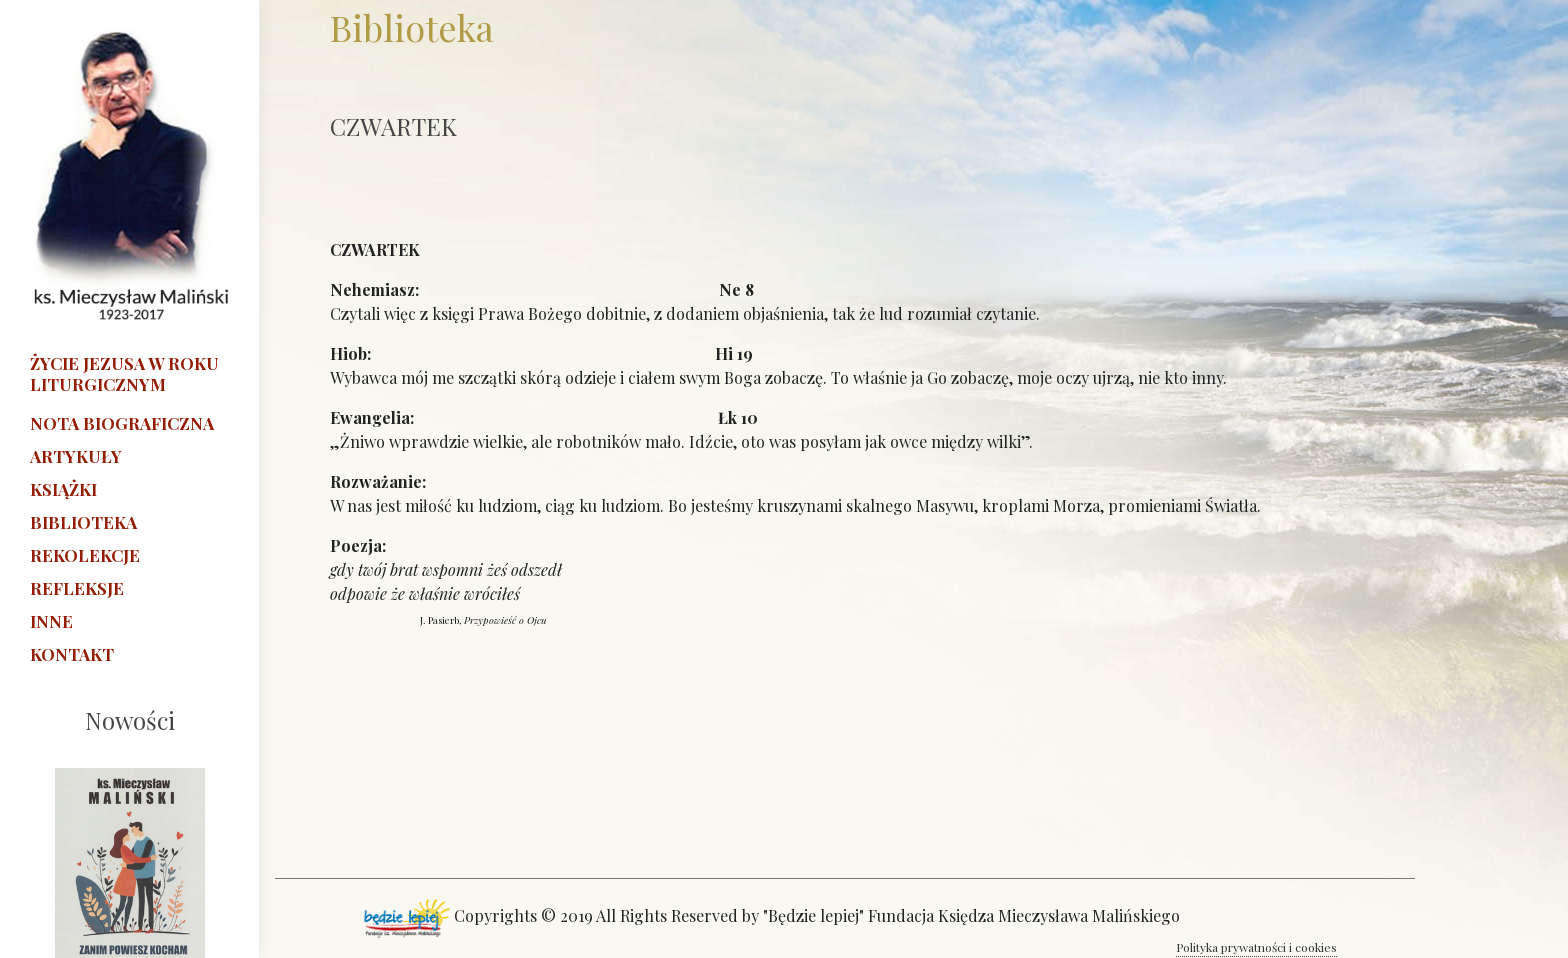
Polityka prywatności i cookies (1256, 947)
